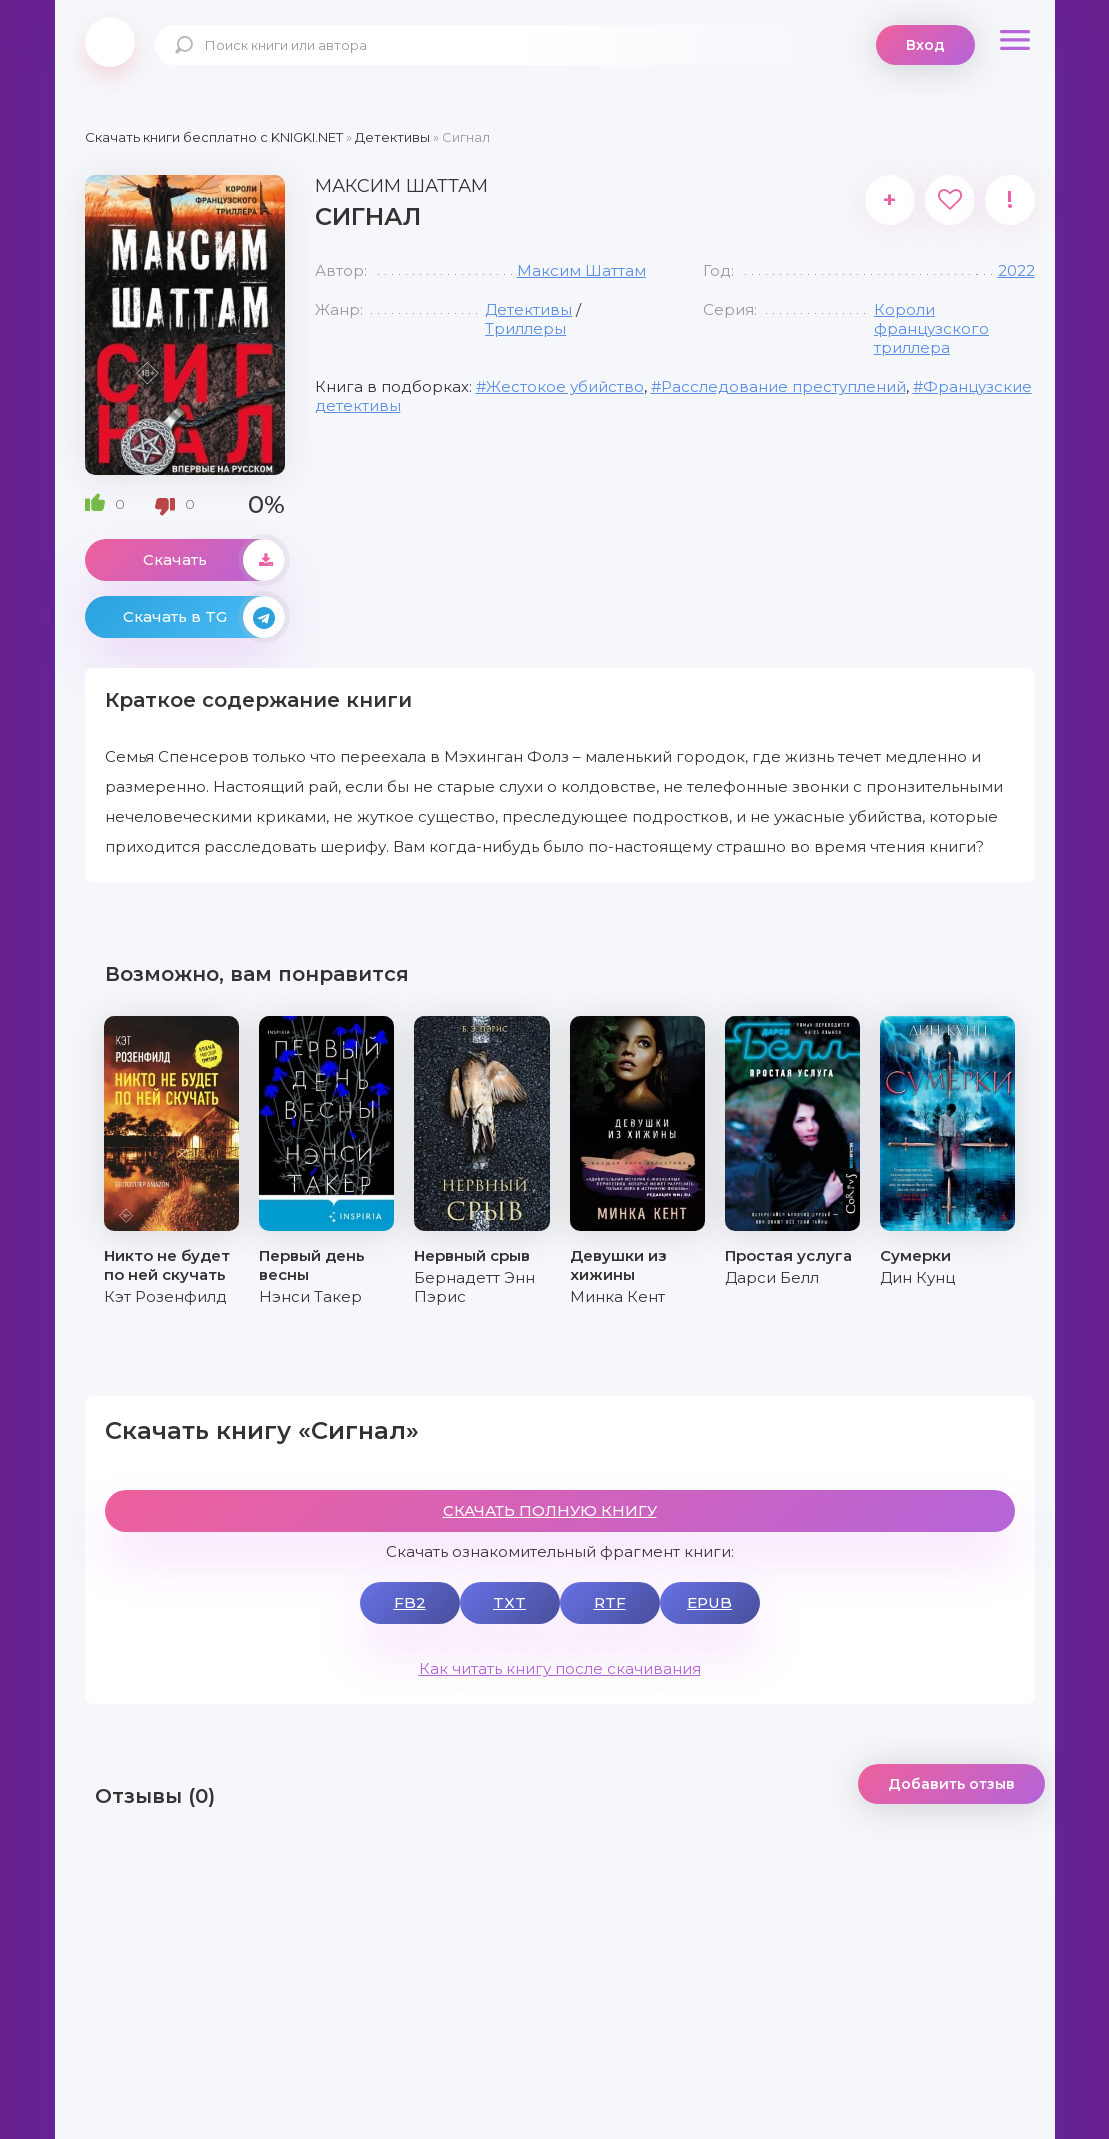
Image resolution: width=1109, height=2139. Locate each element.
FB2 (410, 1602)
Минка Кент (617, 1296)
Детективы (528, 309)
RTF (610, 1602)
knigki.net (110, 42)
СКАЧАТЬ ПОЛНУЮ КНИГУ (550, 1510)
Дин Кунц (917, 1277)
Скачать (214, 560)
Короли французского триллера (931, 328)
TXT (509, 1602)
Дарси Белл (772, 1277)
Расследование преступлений (783, 386)
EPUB (709, 1602)
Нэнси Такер (310, 1296)
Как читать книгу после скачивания (560, 1668)
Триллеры (525, 328)
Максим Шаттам (581, 270)
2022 (1016, 270)
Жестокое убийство (565, 386)
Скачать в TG (204, 617)
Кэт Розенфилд (165, 1296)
